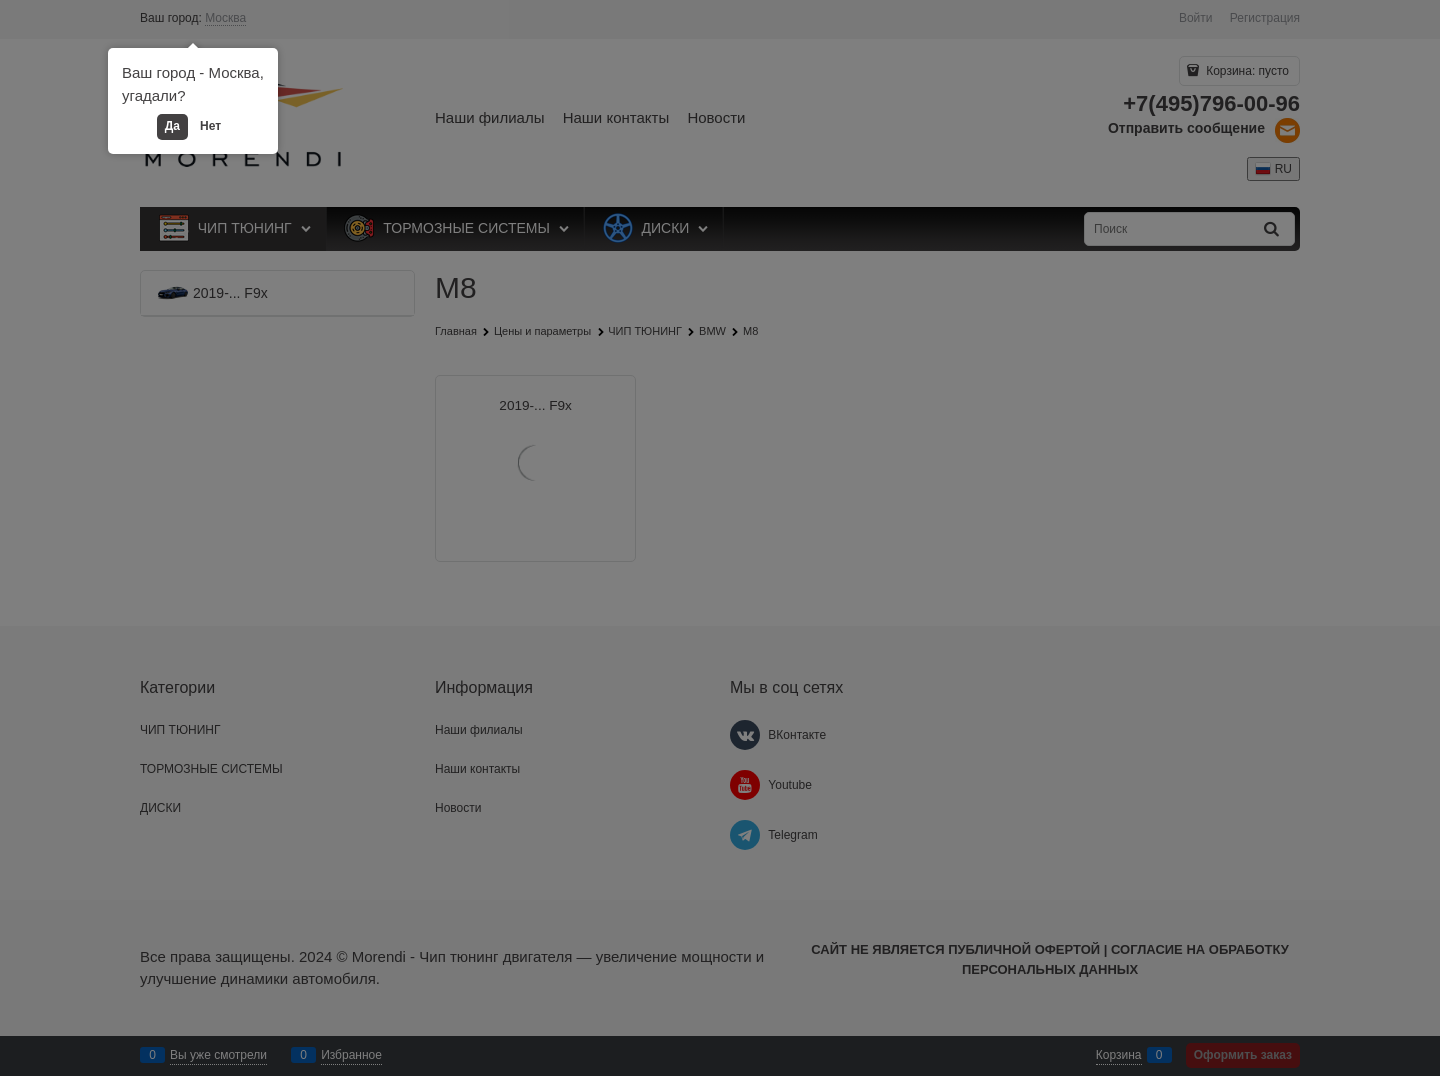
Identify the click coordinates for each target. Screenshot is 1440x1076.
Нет (210, 126)
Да (172, 126)
